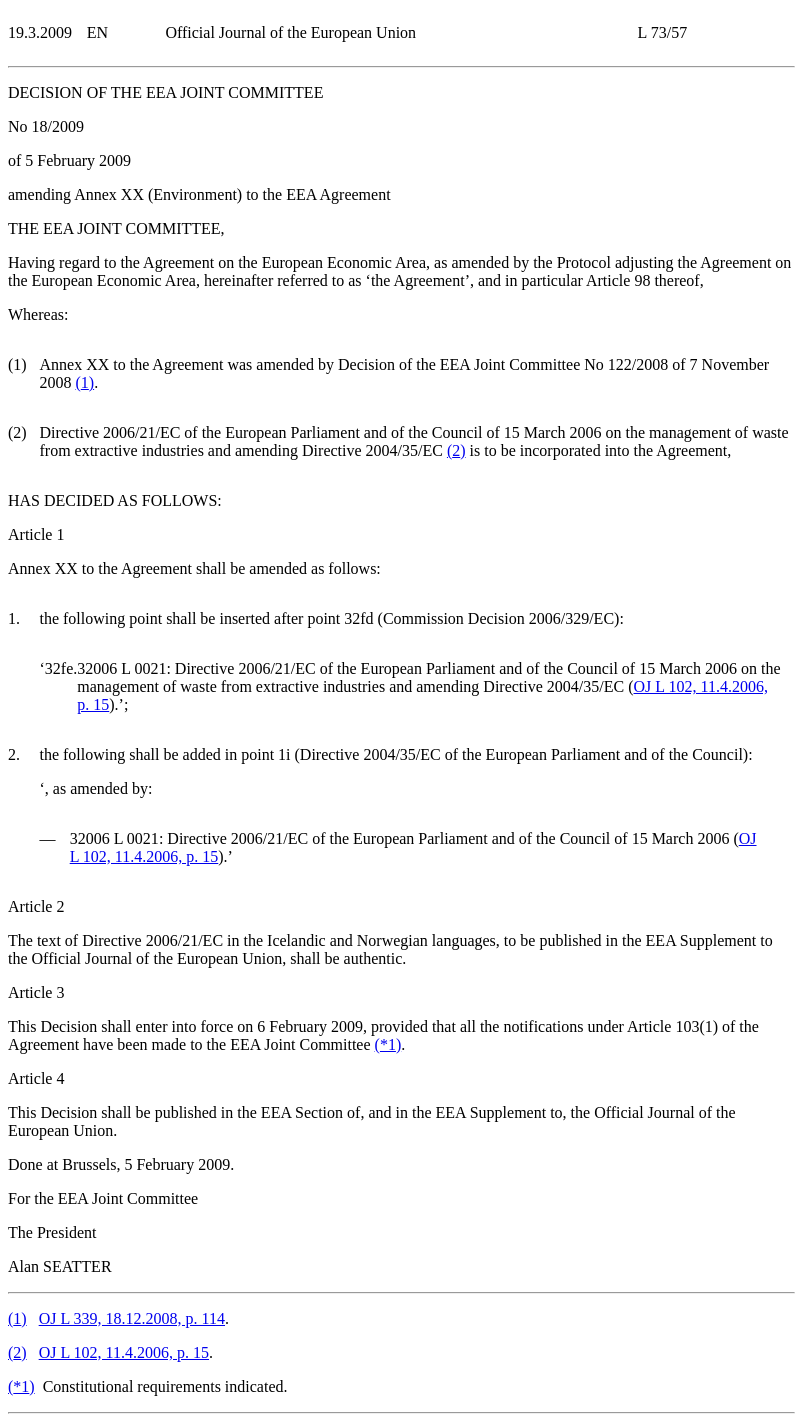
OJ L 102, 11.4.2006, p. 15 (124, 1352)
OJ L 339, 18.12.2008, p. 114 (132, 1318)
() (84, 382)
